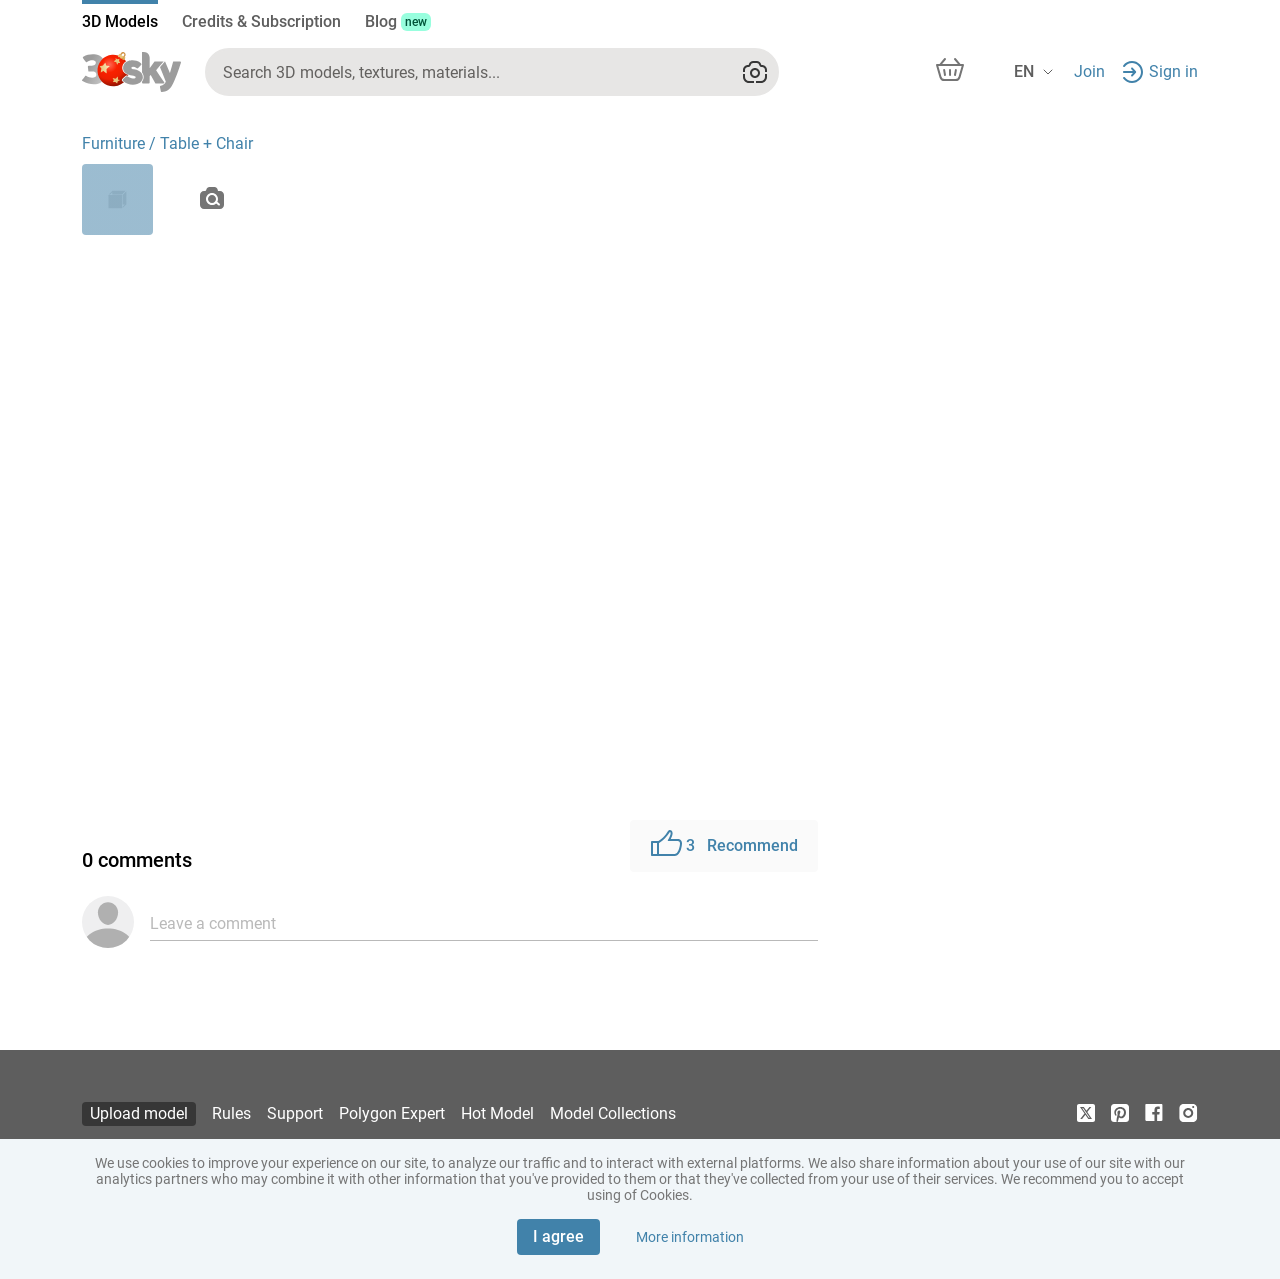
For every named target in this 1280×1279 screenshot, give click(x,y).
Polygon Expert (392, 1113)
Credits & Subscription (261, 21)
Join (1089, 71)
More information (690, 1237)
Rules (231, 1113)
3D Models (120, 21)
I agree (558, 1236)
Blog (398, 21)
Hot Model (497, 1113)
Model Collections (613, 1113)
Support (295, 1113)
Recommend (724, 846)
